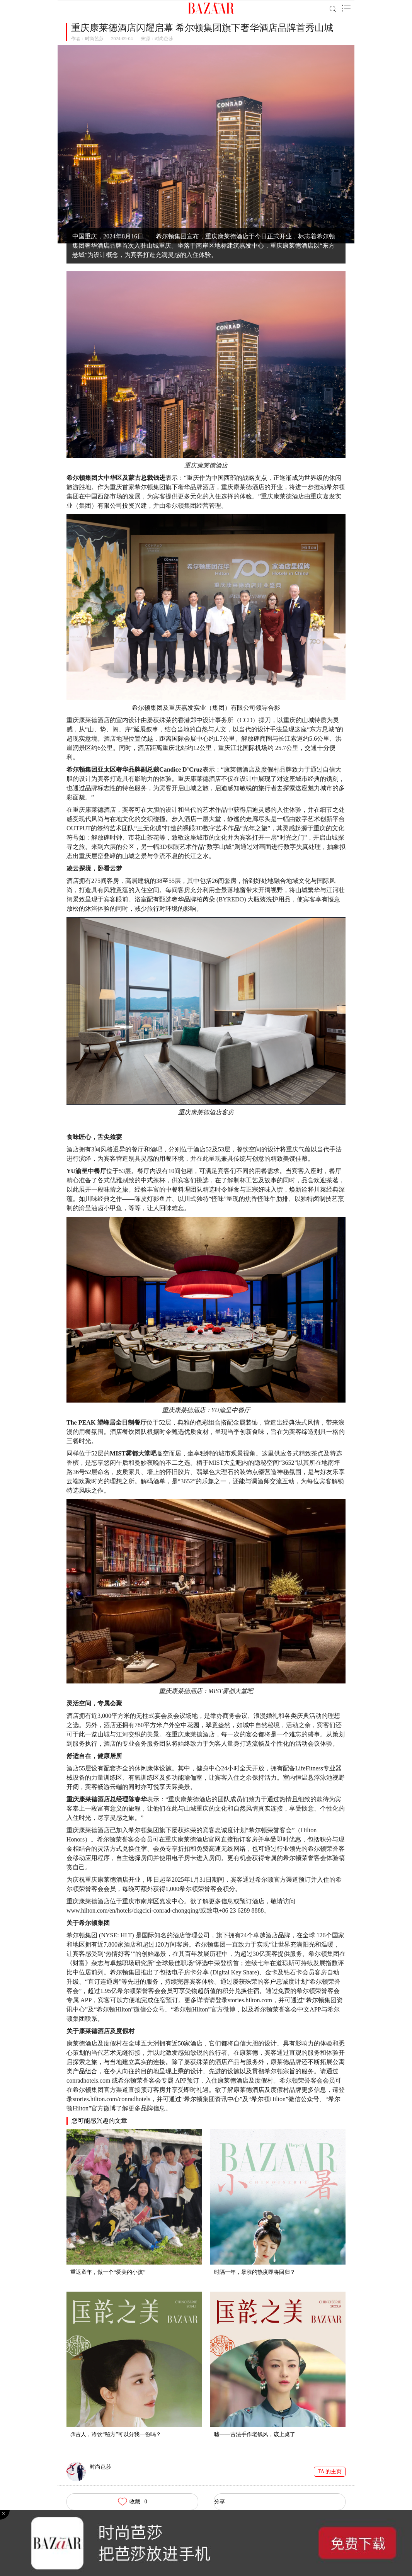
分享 (219, 2502)
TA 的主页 (330, 2471)
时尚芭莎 (94, 38)
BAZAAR (211, 8)
